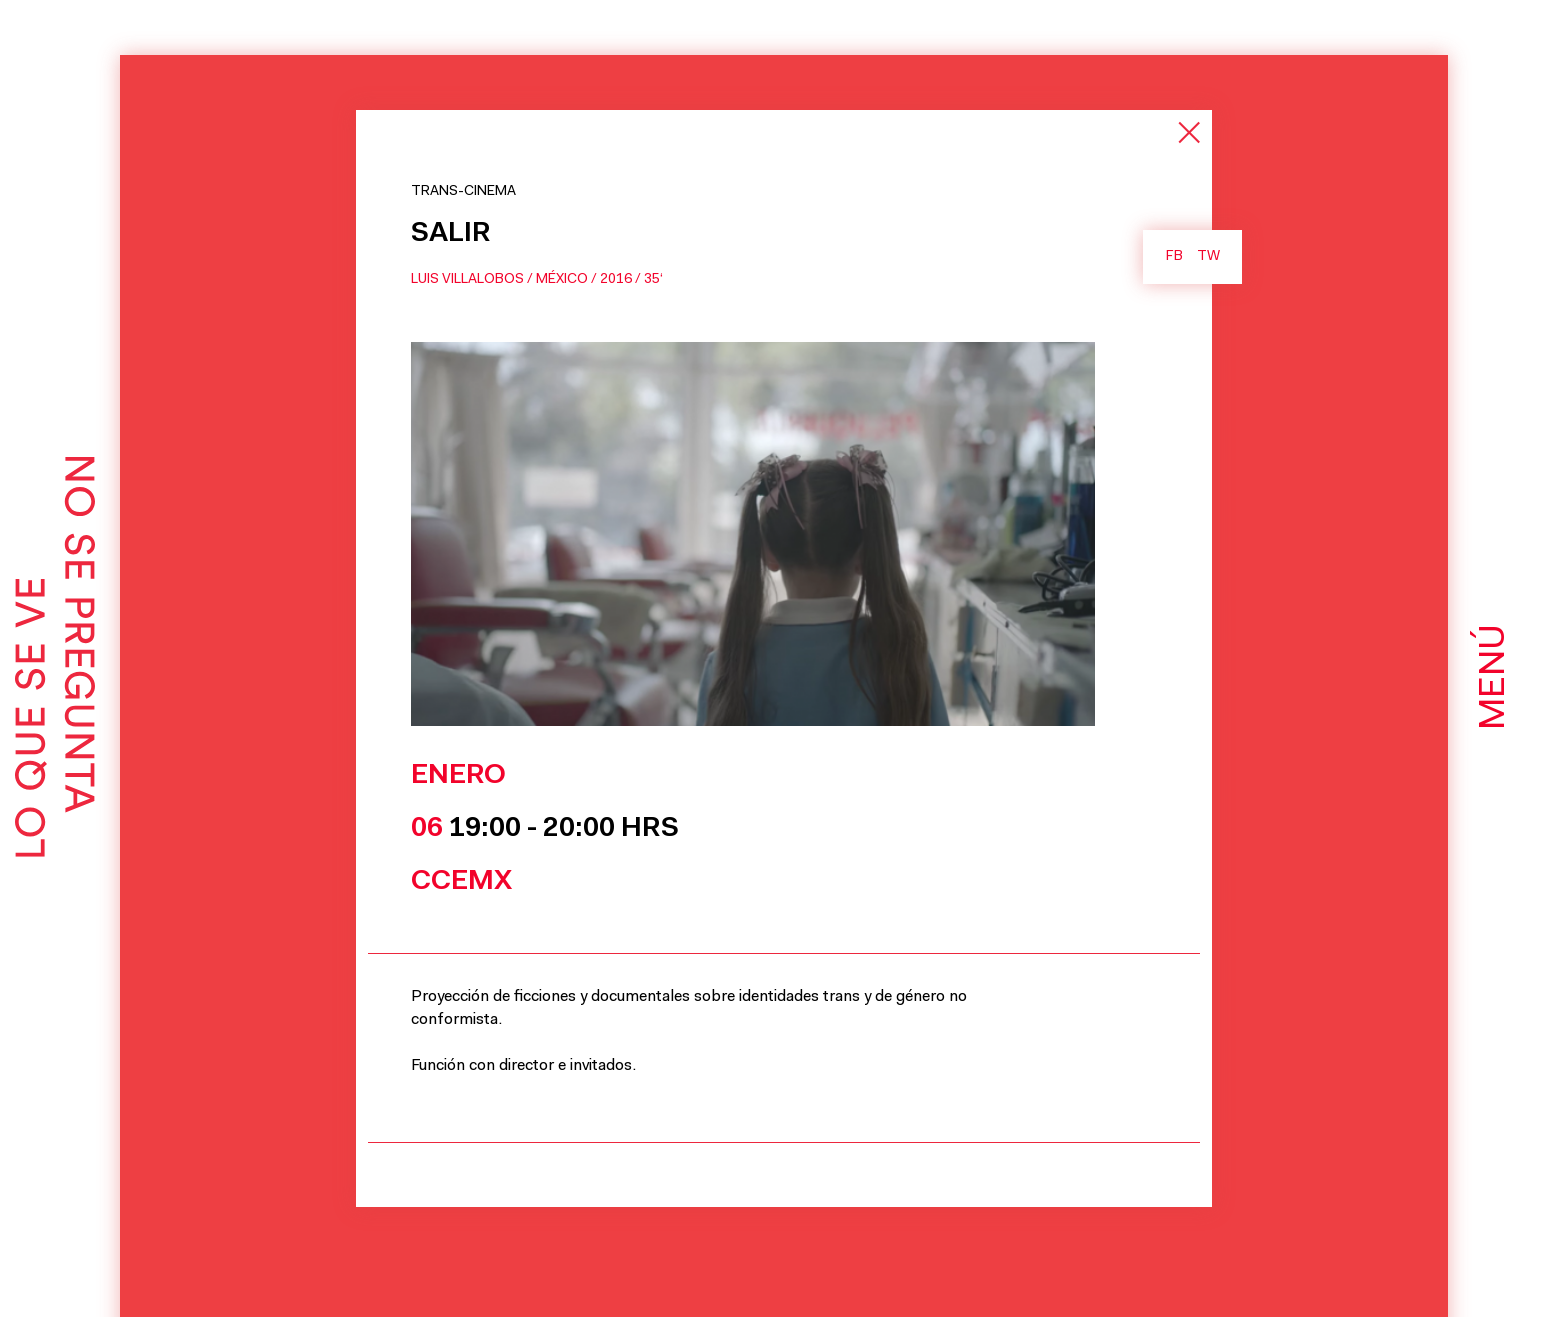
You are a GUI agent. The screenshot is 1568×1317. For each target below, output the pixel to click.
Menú (1495, 677)
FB (1174, 257)
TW (1208, 257)
